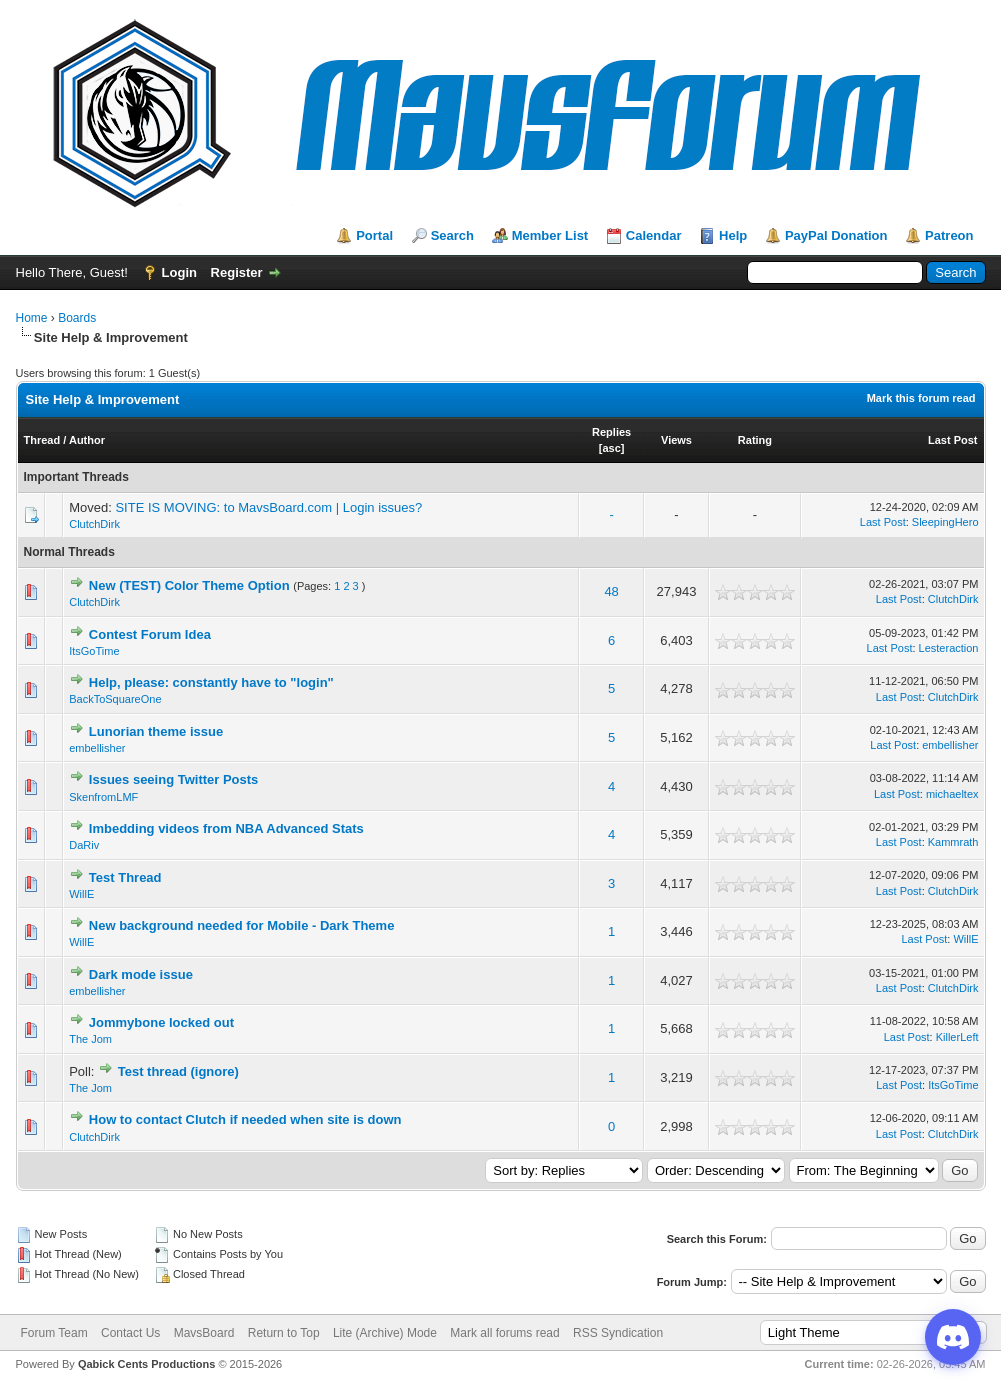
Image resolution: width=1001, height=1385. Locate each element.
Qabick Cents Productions (147, 1364)
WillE (81, 894)
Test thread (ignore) (178, 1071)
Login (179, 272)
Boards (77, 318)
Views (676, 440)
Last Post (953, 440)
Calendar (654, 235)
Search (452, 235)
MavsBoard (204, 1333)
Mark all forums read (504, 1333)
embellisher (97, 748)
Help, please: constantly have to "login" (211, 682)
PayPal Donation (836, 235)
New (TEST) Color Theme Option (189, 585)
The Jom (90, 1039)
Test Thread (125, 877)
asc (611, 448)
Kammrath (953, 842)
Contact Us (130, 1333)
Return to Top (284, 1333)
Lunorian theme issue (156, 731)
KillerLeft (957, 1037)
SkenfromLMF (103, 797)
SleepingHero (945, 522)
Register (237, 272)
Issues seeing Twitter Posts (174, 779)
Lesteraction (949, 648)
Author (87, 440)
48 (611, 591)
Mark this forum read (921, 398)
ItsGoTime (94, 651)
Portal (374, 235)
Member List (550, 235)
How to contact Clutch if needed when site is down (245, 1119)
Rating (755, 440)
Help (733, 235)
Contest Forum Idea (150, 634)
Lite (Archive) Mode (385, 1333)
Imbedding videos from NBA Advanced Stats (226, 828)
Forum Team (54, 1333)
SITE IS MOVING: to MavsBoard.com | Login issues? (268, 507)
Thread (42, 440)
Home (32, 318)
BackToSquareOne (115, 699)
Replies (611, 432)
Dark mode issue (141, 974)
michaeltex (952, 794)
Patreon (949, 235)
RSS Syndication (618, 1333)
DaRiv (84, 845)
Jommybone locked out (161, 1022)
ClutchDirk (94, 524)
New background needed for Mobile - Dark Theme (242, 925)
